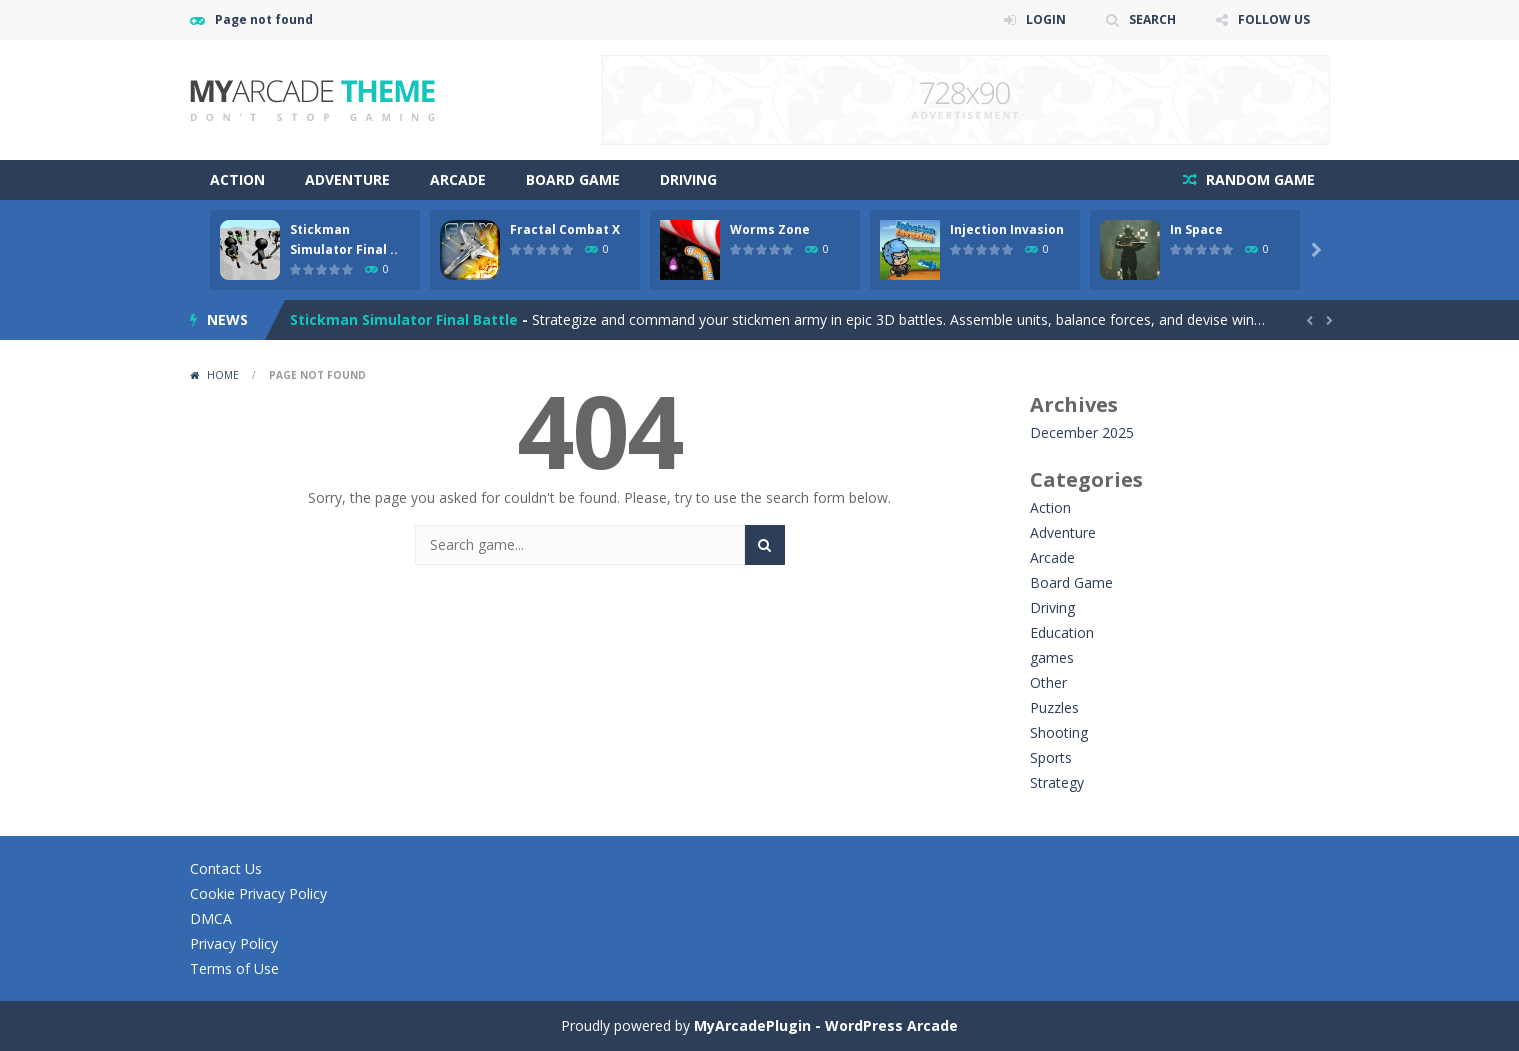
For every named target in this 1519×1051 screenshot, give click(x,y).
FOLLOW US (1274, 19)
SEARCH (1152, 19)
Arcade (458, 179)
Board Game (573, 179)
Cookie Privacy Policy (258, 893)
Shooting (1059, 732)
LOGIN (1046, 19)
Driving (688, 179)
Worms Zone (770, 229)
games (1052, 657)
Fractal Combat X (565, 229)
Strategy (1057, 782)
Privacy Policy (234, 943)
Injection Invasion (1007, 229)
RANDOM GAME (1258, 179)
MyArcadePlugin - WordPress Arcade (826, 1025)
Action (237, 179)
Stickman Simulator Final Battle (404, 319)
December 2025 (1082, 432)
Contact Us (226, 868)
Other (1048, 682)
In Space (1196, 229)
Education (1062, 632)
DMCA (211, 918)
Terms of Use (234, 968)
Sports (1051, 757)
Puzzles (1054, 707)
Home (223, 375)
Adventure (347, 179)
